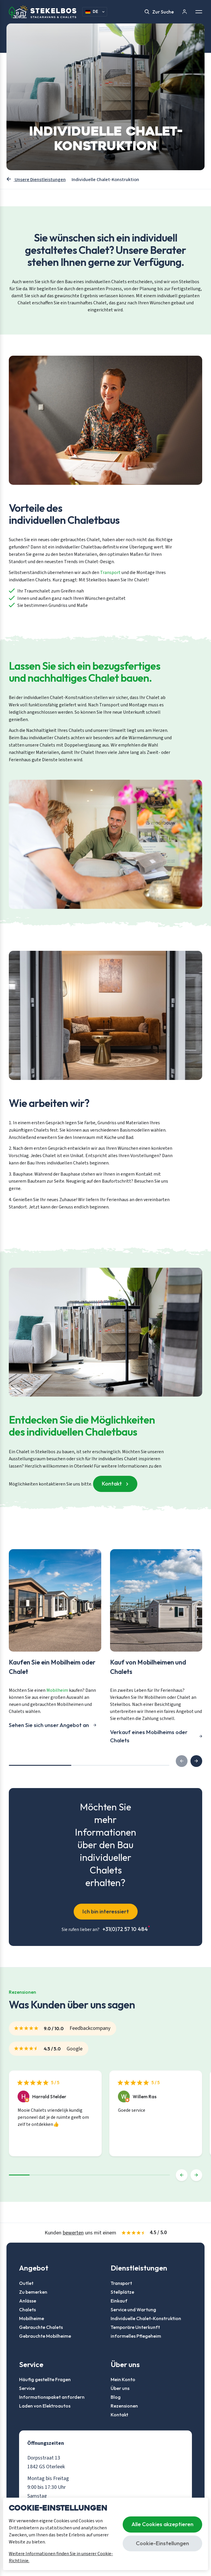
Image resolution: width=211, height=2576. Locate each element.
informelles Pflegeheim (136, 2336)
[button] (196, 1761)
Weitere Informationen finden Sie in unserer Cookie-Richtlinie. (61, 2557)
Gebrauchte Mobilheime (45, 2336)
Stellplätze (122, 2292)
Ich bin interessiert (105, 1911)
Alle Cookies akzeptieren (162, 2524)
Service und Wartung (133, 2309)
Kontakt (112, 1483)
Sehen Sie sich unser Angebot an (49, 1724)
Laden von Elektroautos (44, 2406)
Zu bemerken (33, 2292)
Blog (116, 2397)
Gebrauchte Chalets (41, 2327)
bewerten (73, 2232)
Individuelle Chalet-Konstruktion (146, 2318)
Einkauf (119, 2301)
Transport (110, 572)
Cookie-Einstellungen (162, 2543)
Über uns (120, 2388)
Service (27, 2388)
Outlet (26, 2283)
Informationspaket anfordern (52, 2397)
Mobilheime (31, 2318)
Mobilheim (57, 1690)
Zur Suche (159, 12)
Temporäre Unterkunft (135, 2327)
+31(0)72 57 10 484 (126, 1929)
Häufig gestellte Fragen (45, 2379)
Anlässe (27, 2301)
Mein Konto (123, 2379)
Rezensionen (124, 2406)
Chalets (27, 2309)
